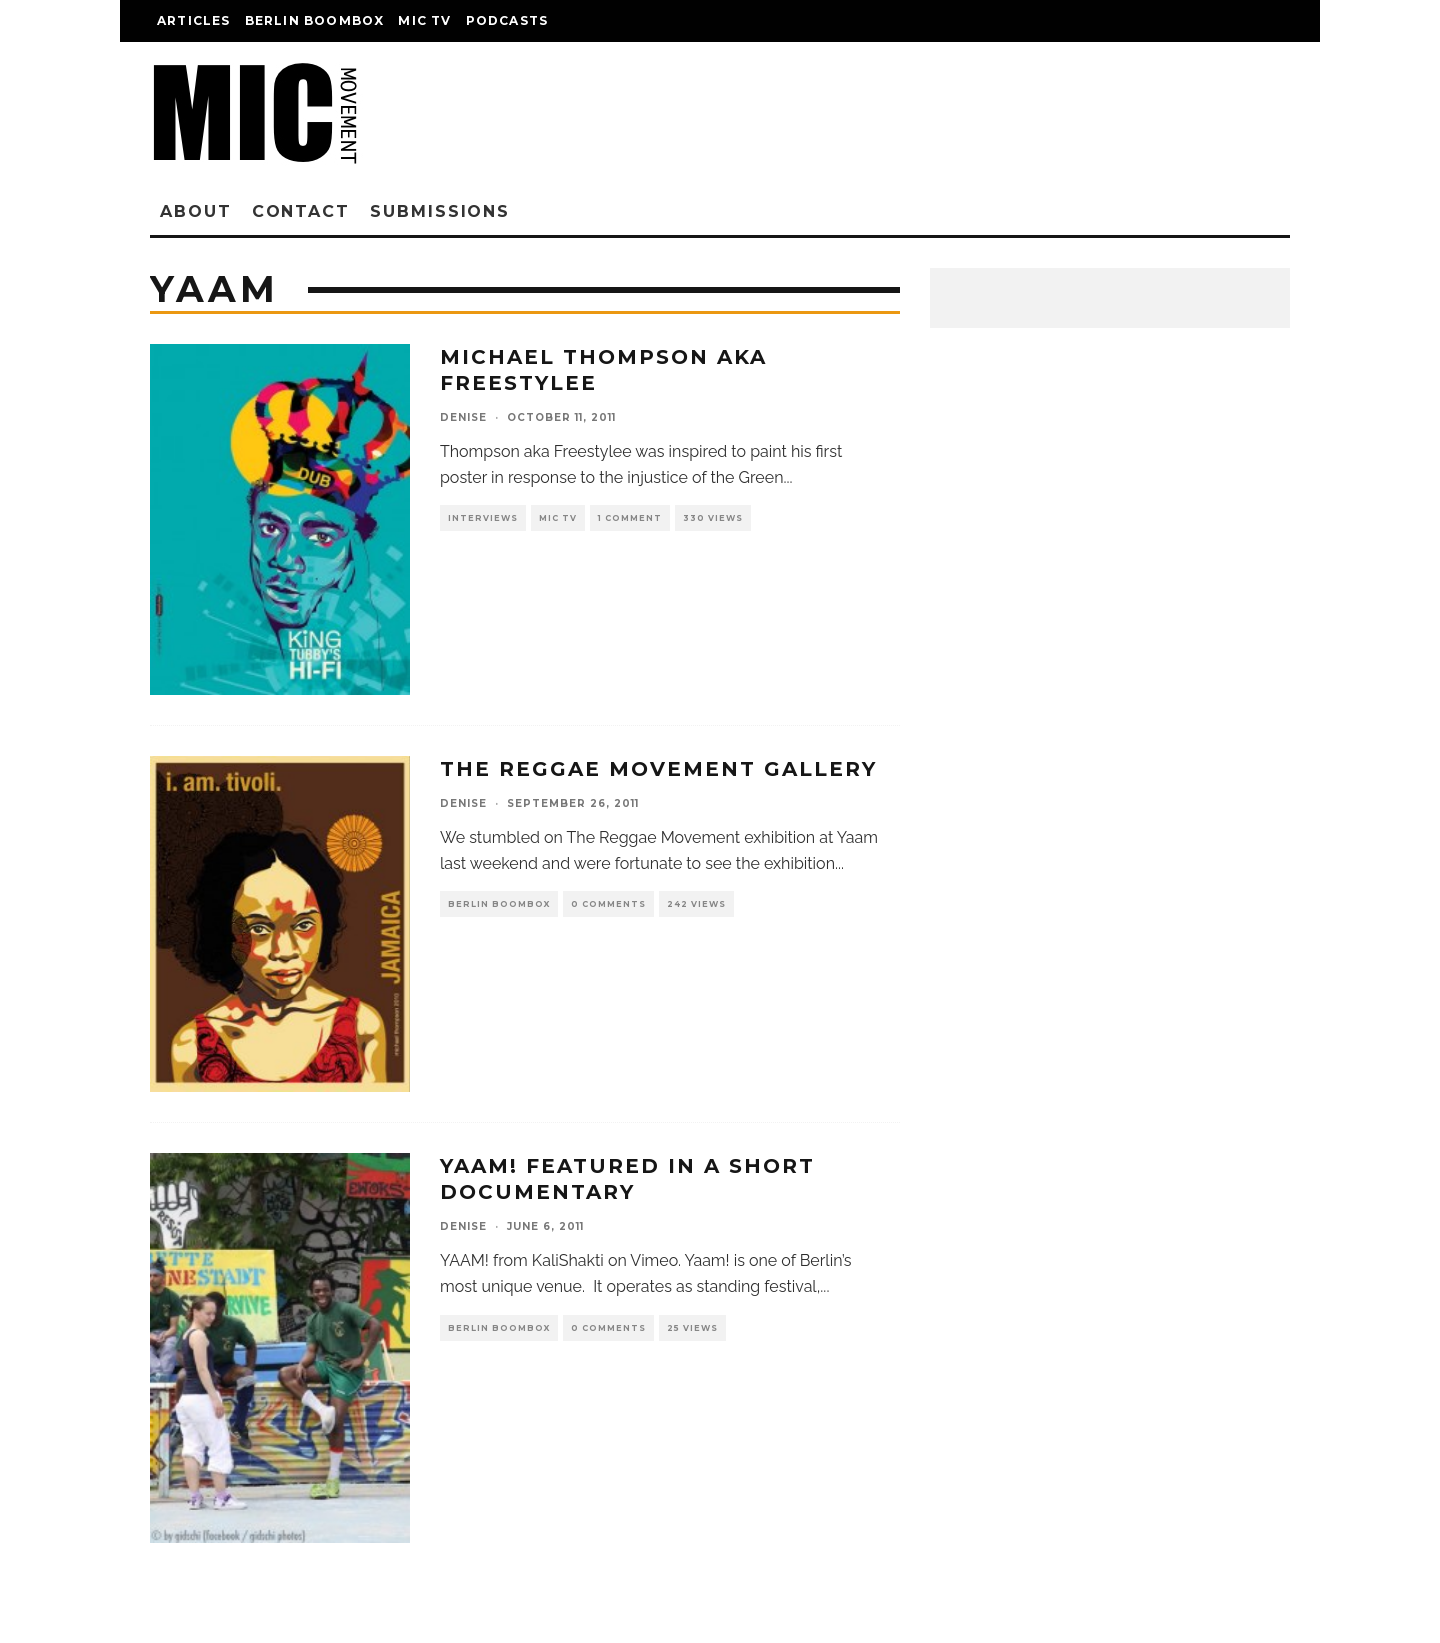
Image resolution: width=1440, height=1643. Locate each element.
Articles (194, 20)
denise (463, 417)
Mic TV (424, 20)
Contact (301, 211)
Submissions (440, 211)
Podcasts (507, 20)
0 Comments (608, 904)
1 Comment (630, 518)
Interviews (483, 518)
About (196, 211)
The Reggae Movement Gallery (658, 769)
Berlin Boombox (315, 20)
